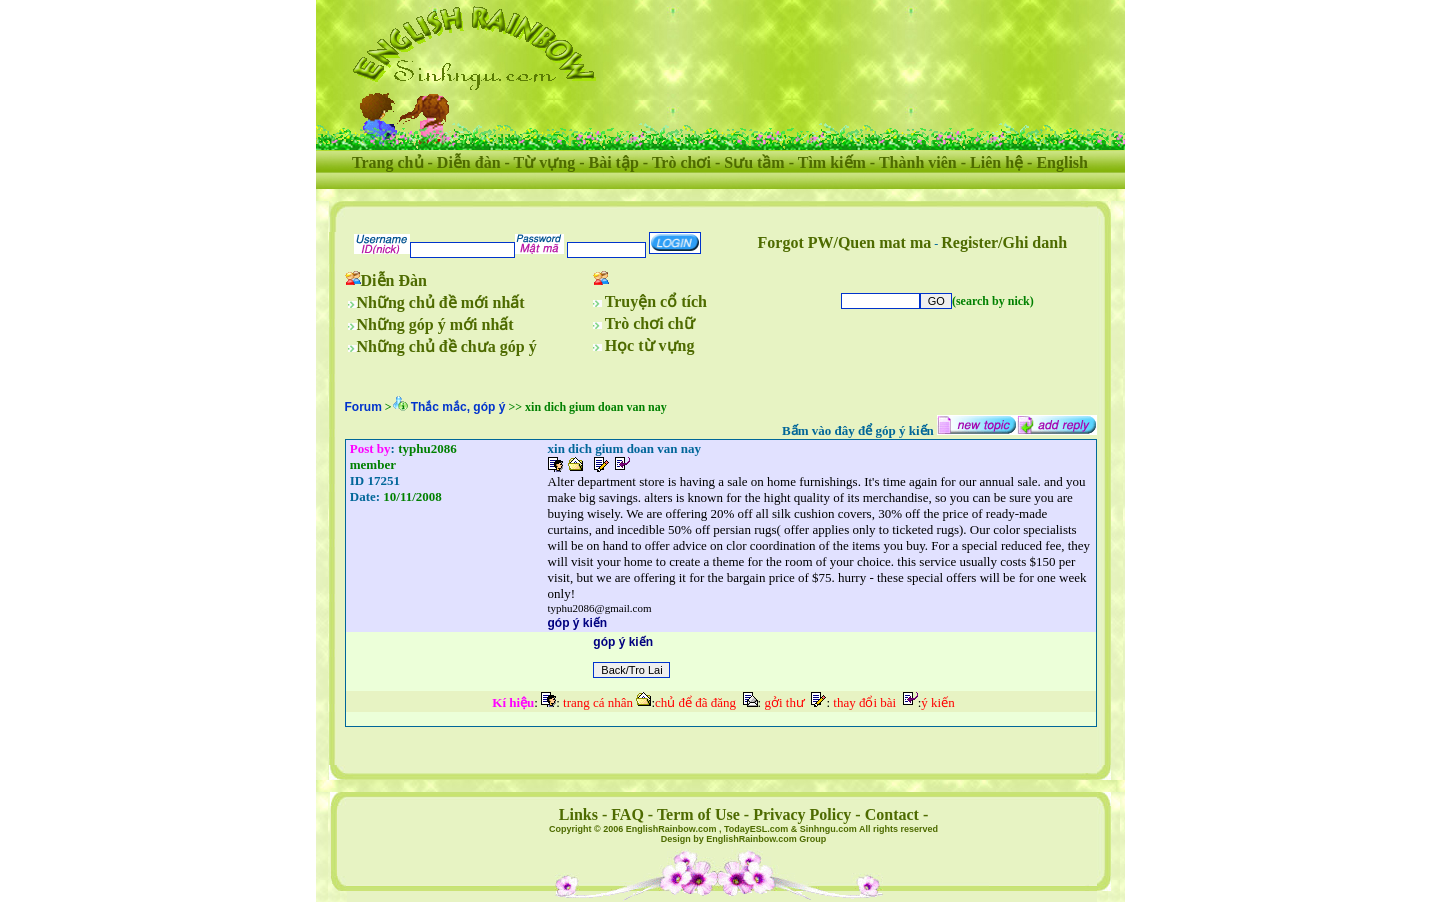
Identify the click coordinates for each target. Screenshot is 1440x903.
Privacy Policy (802, 814)
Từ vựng (545, 162)
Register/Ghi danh (1004, 242)
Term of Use (698, 814)
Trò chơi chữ (650, 323)
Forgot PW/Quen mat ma (845, 242)
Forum (363, 407)
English (1062, 162)
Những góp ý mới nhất (435, 324)
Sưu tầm (754, 162)
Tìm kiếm (832, 162)
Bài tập (613, 162)
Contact (892, 814)
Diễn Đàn (394, 280)
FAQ (627, 814)
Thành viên (918, 162)
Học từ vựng (650, 345)
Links (578, 814)
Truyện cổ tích (656, 301)
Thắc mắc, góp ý (458, 407)
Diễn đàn (469, 162)
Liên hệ (996, 162)
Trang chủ (387, 162)
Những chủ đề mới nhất (441, 302)
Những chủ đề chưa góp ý (447, 346)
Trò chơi (681, 162)
